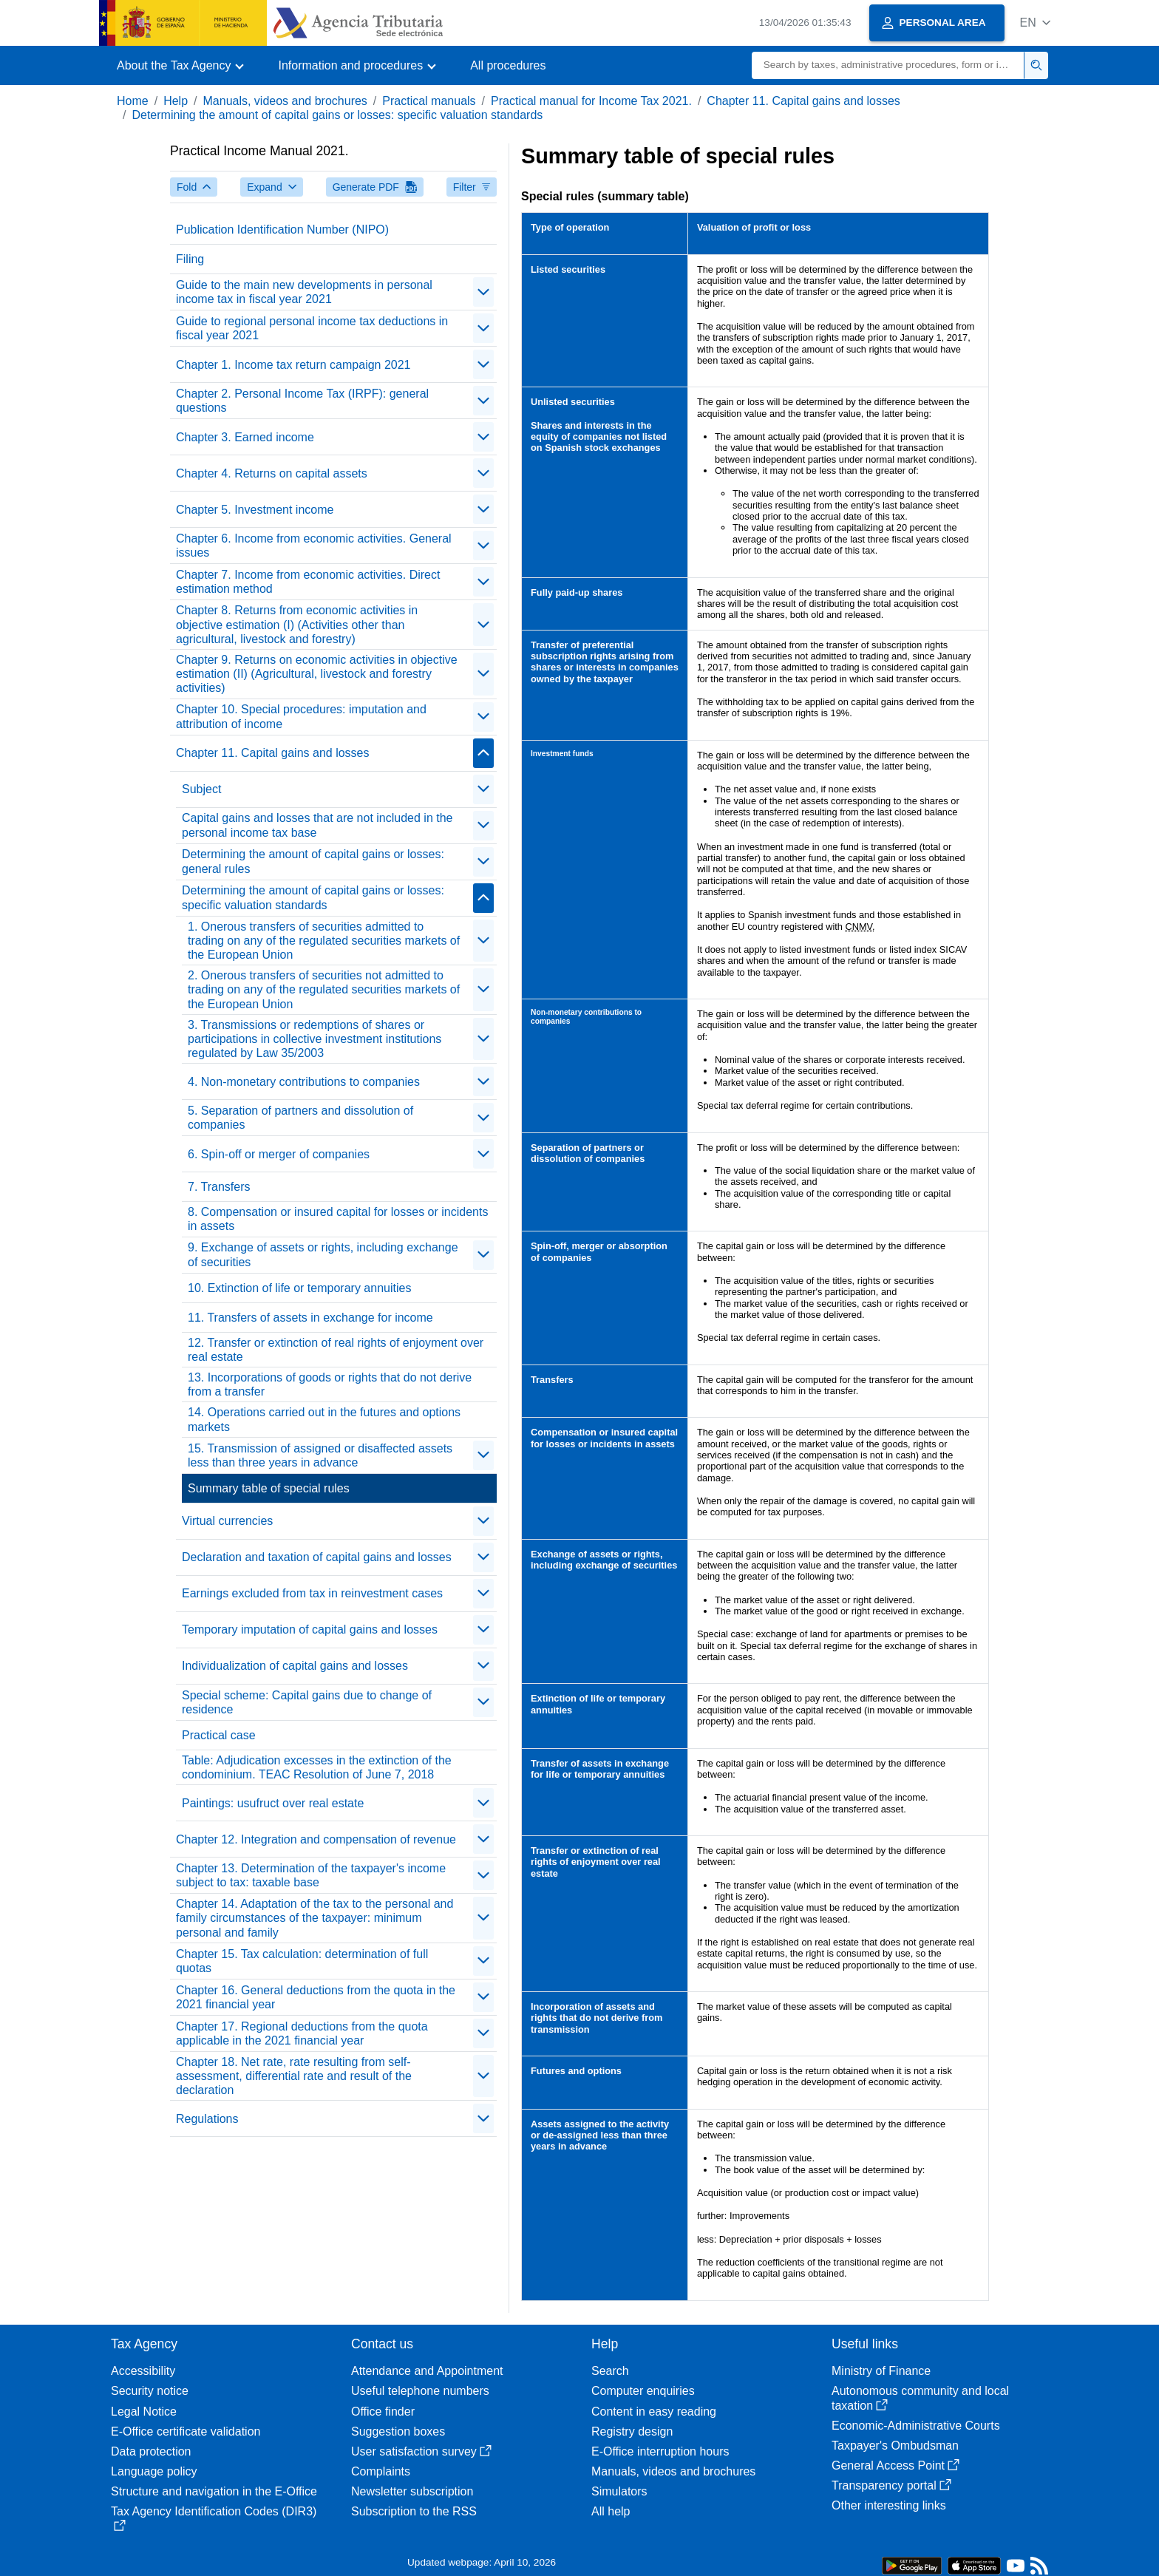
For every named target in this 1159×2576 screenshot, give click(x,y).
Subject (201, 789)
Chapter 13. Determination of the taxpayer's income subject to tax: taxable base (311, 1875)
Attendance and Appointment (427, 2371)
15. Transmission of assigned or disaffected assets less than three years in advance (320, 1455)
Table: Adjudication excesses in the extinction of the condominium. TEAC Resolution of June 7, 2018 (317, 1767)
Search (610, 2371)
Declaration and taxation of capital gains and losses (317, 1557)
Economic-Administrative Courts (916, 2425)
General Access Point (895, 2465)
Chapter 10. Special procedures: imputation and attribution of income (301, 716)
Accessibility (143, 2371)
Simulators (619, 2491)
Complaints (380, 2471)
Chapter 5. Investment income (254, 509)
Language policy (154, 2471)
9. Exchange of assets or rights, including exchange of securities (323, 1254)
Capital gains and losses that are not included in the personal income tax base (317, 825)
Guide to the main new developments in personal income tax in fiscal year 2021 (304, 292)
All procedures (507, 65)
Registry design (632, 2431)
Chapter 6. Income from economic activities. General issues (314, 545)
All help (610, 2511)
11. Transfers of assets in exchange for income (310, 1317)
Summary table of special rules (269, 1488)
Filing (190, 259)
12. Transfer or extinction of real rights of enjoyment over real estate (335, 1349)
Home (133, 101)
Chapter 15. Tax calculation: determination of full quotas (302, 1961)
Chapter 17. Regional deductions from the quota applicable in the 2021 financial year (302, 2033)
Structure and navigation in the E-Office (214, 2491)
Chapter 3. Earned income (245, 437)
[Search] (888, 65)
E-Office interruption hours (660, 2451)
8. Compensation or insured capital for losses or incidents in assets (338, 1219)
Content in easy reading (653, 2411)
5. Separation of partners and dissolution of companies (300, 1117)
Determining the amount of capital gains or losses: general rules (313, 861)
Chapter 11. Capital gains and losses (803, 101)
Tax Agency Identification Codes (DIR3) (213, 2518)
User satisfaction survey (421, 2451)
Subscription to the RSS (414, 2511)
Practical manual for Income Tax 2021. (591, 101)
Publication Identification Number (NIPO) (282, 229)
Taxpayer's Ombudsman (895, 2445)
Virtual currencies (227, 1521)
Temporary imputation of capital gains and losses (310, 1629)
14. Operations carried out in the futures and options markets (324, 1419)
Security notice (149, 2391)
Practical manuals (428, 101)
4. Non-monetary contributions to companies (304, 1081)
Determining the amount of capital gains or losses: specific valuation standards (337, 115)
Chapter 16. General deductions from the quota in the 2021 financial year (315, 1997)
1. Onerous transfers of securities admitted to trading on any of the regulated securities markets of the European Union (324, 940)
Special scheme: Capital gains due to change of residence (307, 1702)
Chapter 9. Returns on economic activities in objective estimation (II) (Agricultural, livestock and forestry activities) (317, 673)
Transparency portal (891, 2485)
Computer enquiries (643, 2391)
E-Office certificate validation (185, 2431)
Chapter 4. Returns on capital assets (271, 473)
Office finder (383, 2411)
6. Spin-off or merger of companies (279, 1154)
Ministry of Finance (881, 2371)
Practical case (219, 1735)
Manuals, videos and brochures (285, 101)
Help (175, 101)
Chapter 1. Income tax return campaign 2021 (293, 364)
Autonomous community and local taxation (920, 2398)
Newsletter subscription (412, 2491)
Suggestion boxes (398, 2431)
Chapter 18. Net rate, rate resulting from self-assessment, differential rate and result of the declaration (294, 2076)
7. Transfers (219, 1186)
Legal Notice (144, 2411)
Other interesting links (889, 2505)
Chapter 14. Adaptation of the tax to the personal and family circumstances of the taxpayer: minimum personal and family (314, 1917)
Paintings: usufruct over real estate (273, 1803)
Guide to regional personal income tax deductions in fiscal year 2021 (312, 328)
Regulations (207, 2119)
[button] (1035, 22)
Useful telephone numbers (420, 2391)
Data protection (151, 2451)
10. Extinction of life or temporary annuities (299, 1288)
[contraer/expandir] (483, 292)
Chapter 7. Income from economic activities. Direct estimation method (308, 581)
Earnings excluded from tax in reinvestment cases (312, 1593)
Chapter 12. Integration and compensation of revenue (316, 1839)
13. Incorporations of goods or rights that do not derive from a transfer (330, 1384)
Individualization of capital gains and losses (295, 1665)
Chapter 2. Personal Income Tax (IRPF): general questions (302, 400)
